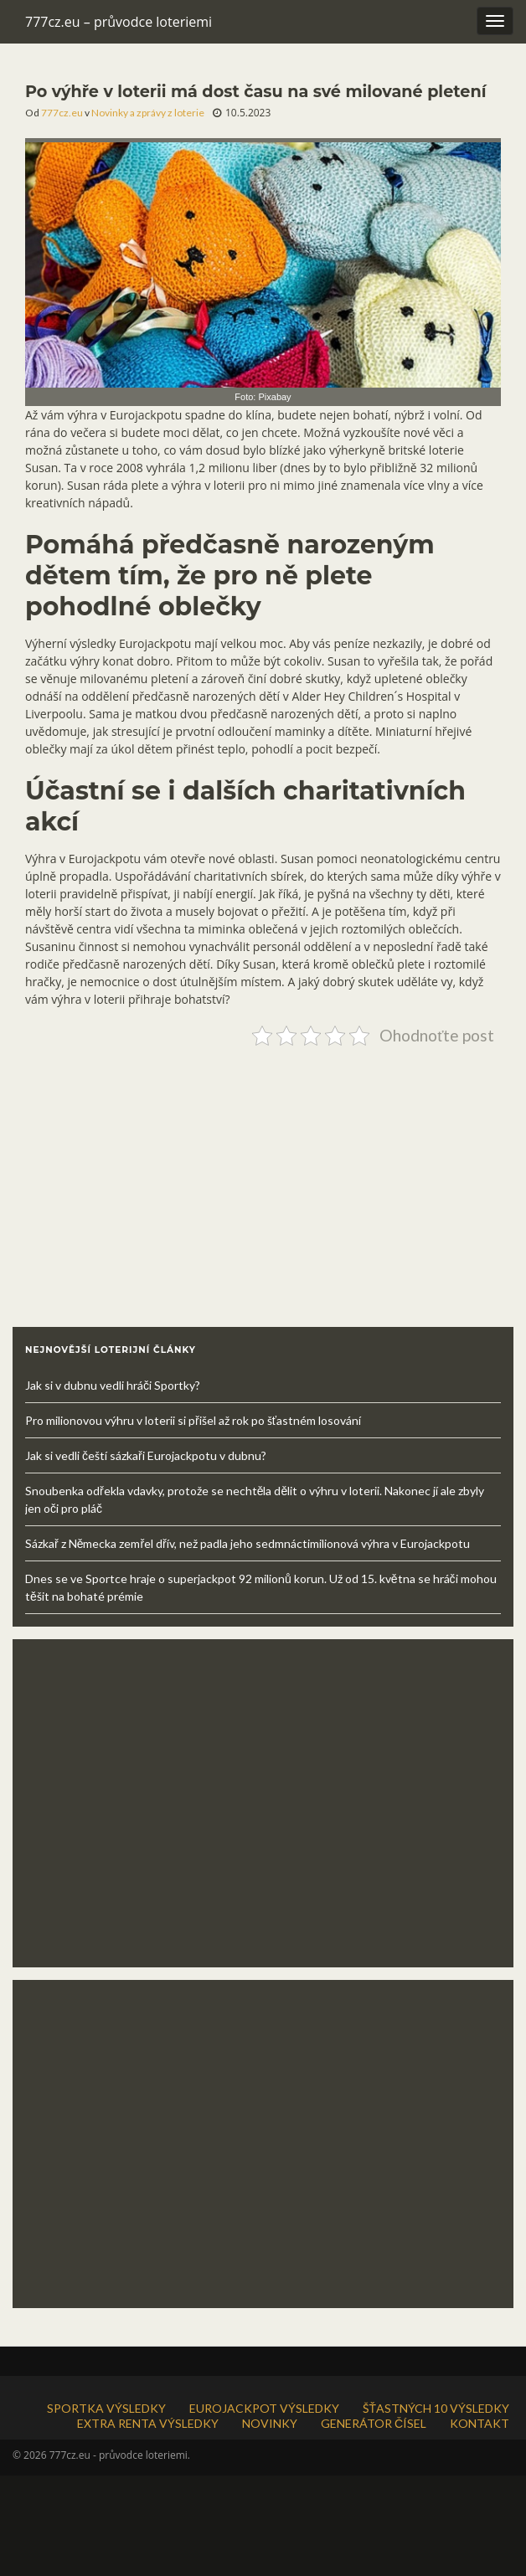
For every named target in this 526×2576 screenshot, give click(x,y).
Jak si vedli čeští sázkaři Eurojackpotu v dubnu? (145, 1455)
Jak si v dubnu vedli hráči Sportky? (112, 1385)
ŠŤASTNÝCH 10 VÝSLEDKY (436, 2408)
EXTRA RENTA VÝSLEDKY (148, 2423)
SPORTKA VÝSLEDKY (106, 2408)
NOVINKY (269, 2423)
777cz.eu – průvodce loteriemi (118, 22)
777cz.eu (62, 112)
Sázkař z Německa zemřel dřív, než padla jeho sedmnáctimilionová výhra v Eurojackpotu (247, 1543)
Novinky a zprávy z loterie (147, 112)
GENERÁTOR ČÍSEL (373, 2423)
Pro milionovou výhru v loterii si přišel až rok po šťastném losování (193, 1420)
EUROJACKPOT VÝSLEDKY (264, 2408)
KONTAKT (479, 2423)
